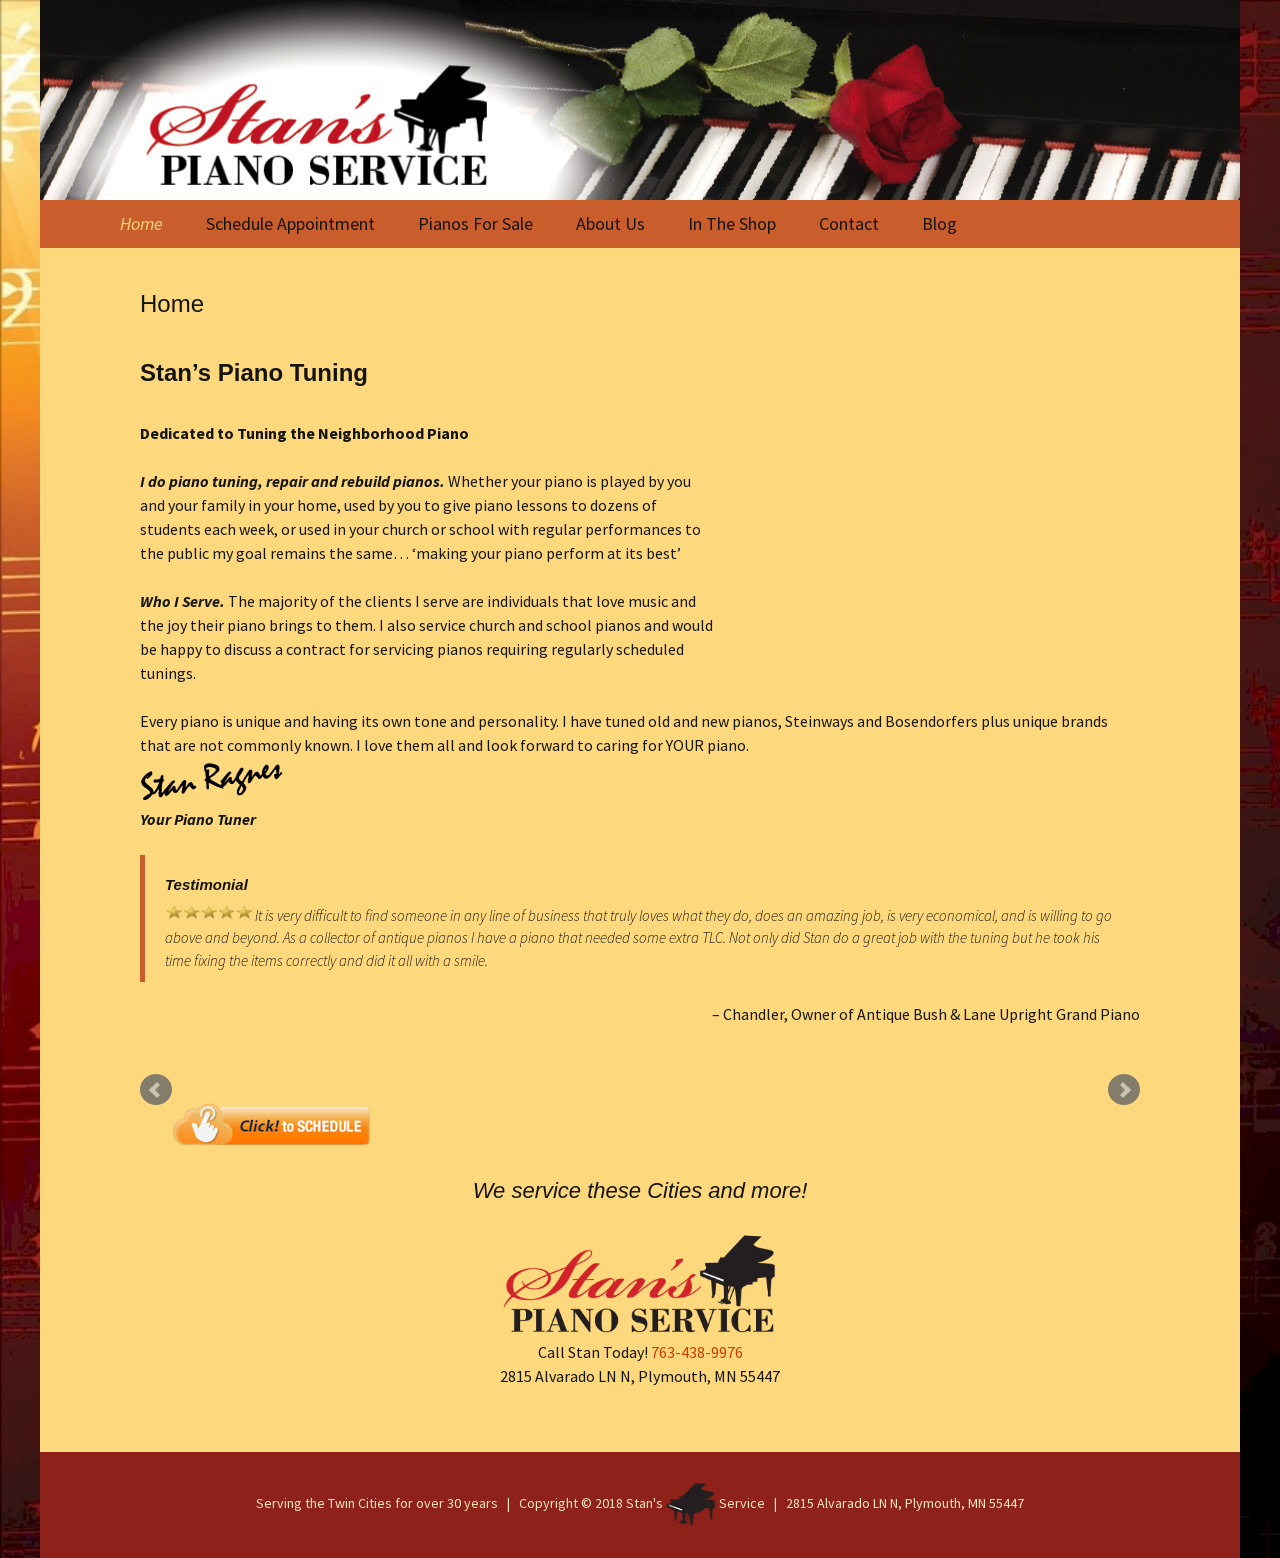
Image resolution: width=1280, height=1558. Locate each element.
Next (1124, 1090)
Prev (156, 1090)
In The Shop (732, 223)
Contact (849, 223)
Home (141, 223)
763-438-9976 (697, 1352)
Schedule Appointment (290, 223)
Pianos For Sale (475, 223)
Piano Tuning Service (927, 541)
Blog (939, 223)
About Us (610, 223)
